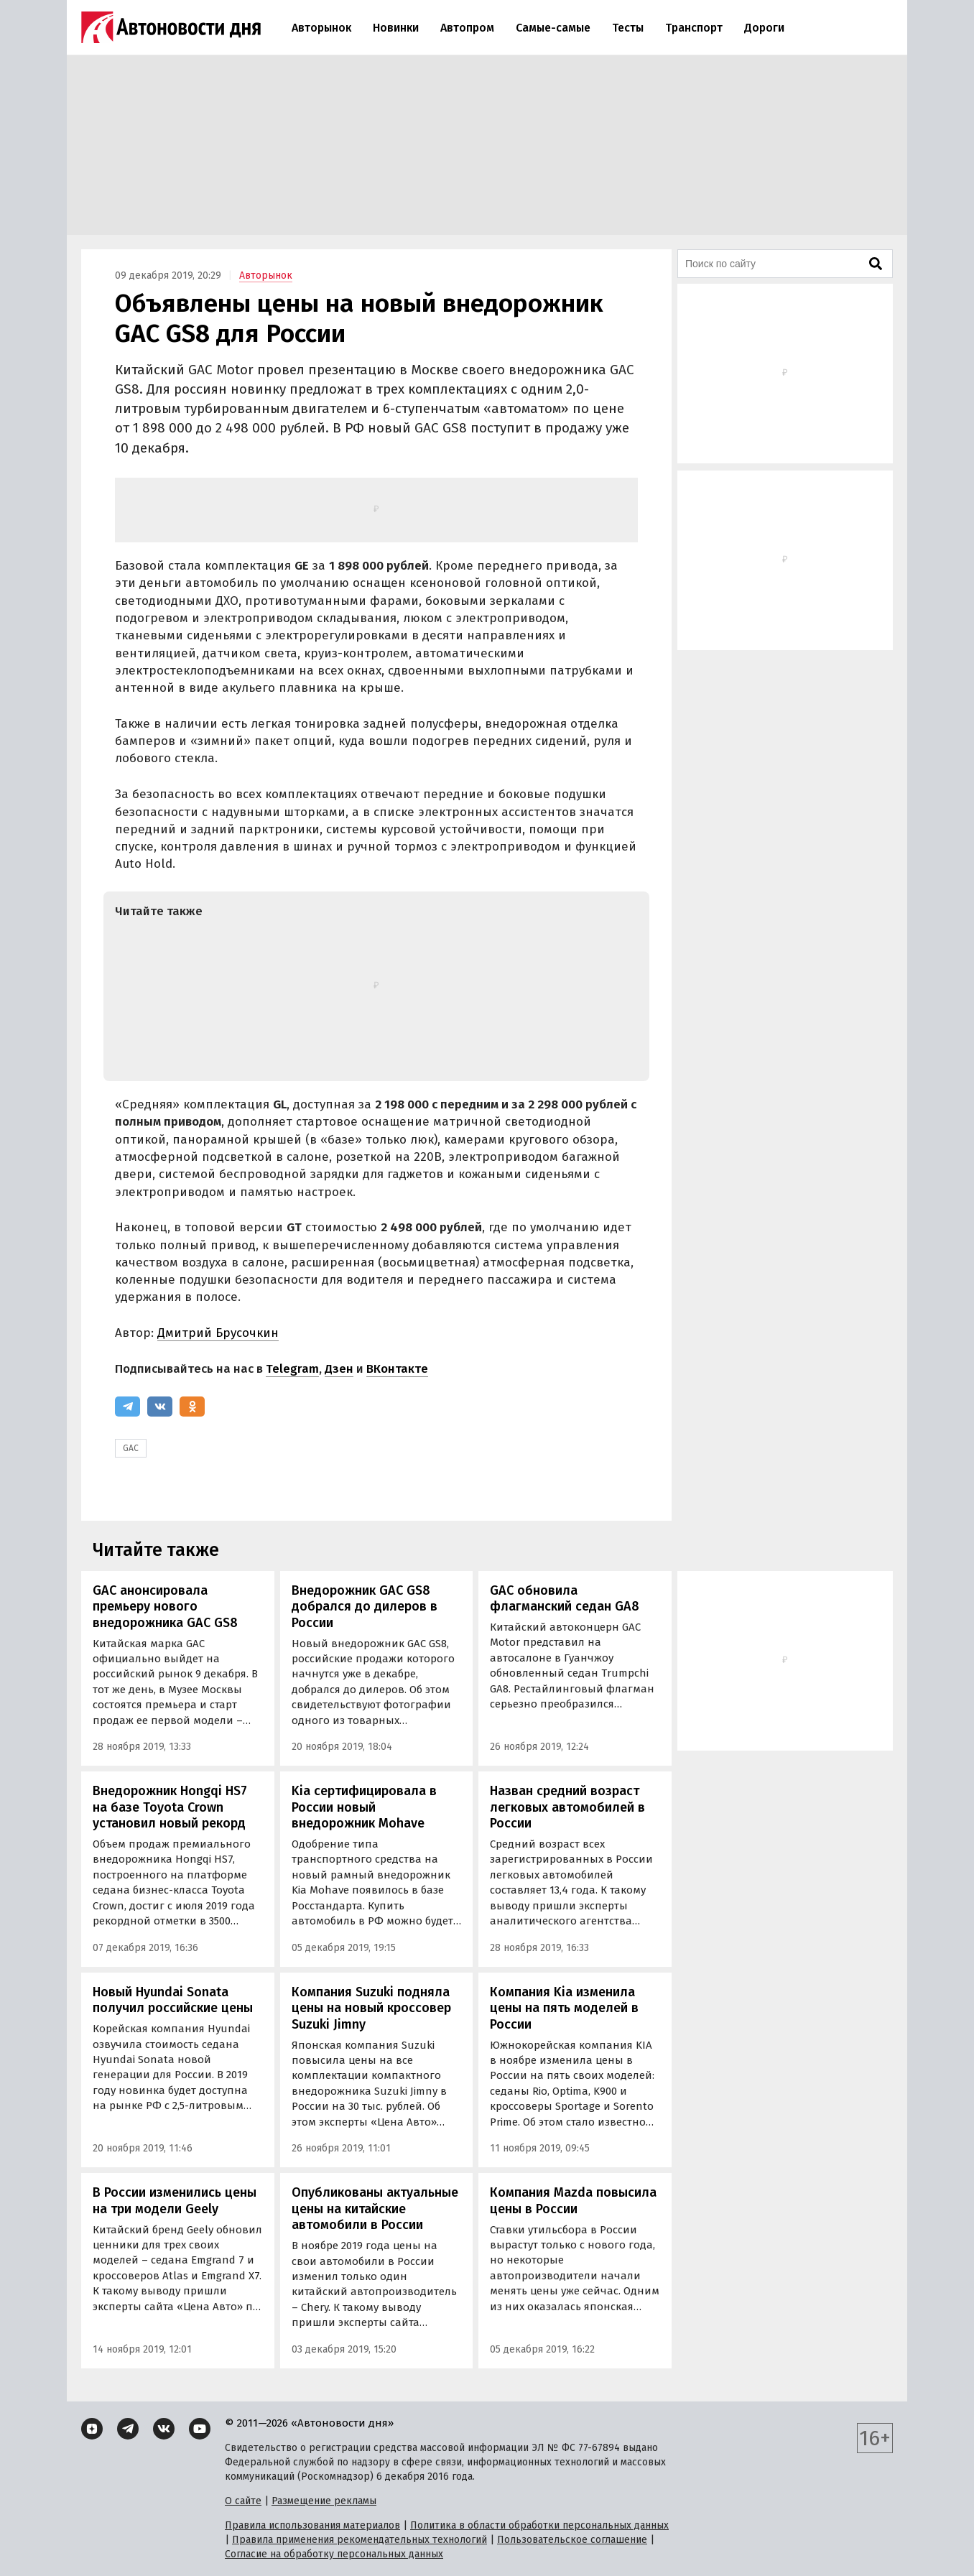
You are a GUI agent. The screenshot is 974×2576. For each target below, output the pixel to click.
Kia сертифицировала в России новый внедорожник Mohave (364, 1807)
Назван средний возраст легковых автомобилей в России (567, 1807)
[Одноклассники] (192, 1406)
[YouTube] (199, 2429)
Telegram (292, 1368)
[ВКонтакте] (159, 1406)
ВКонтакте (397, 1368)
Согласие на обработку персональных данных (334, 2554)
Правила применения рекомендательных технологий (359, 2540)
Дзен (339, 1368)
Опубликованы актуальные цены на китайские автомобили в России (375, 2208)
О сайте (243, 2501)
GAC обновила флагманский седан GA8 (564, 1599)
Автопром (467, 27)
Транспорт (694, 27)
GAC (131, 1448)
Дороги (764, 27)
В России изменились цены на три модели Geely (174, 2200)
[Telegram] (127, 1406)
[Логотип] (171, 27)
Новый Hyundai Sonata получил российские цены (173, 2000)
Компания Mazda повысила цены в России (573, 2200)
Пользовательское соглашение (572, 2540)
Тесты (628, 27)
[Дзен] (92, 2429)
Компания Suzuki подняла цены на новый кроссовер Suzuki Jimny (371, 2008)
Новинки (396, 27)
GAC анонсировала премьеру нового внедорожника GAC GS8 (165, 1607)
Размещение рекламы (324, 2501)
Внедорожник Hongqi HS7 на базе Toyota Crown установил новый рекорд (170, 1807)
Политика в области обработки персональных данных (539, 2525)
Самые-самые (553, 27)
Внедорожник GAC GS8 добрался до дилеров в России (364, 1607)
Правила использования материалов (312, 2525)
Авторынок (321, 27)
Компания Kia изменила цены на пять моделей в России (564, 2008)
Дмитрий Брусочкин (218, 1332)
